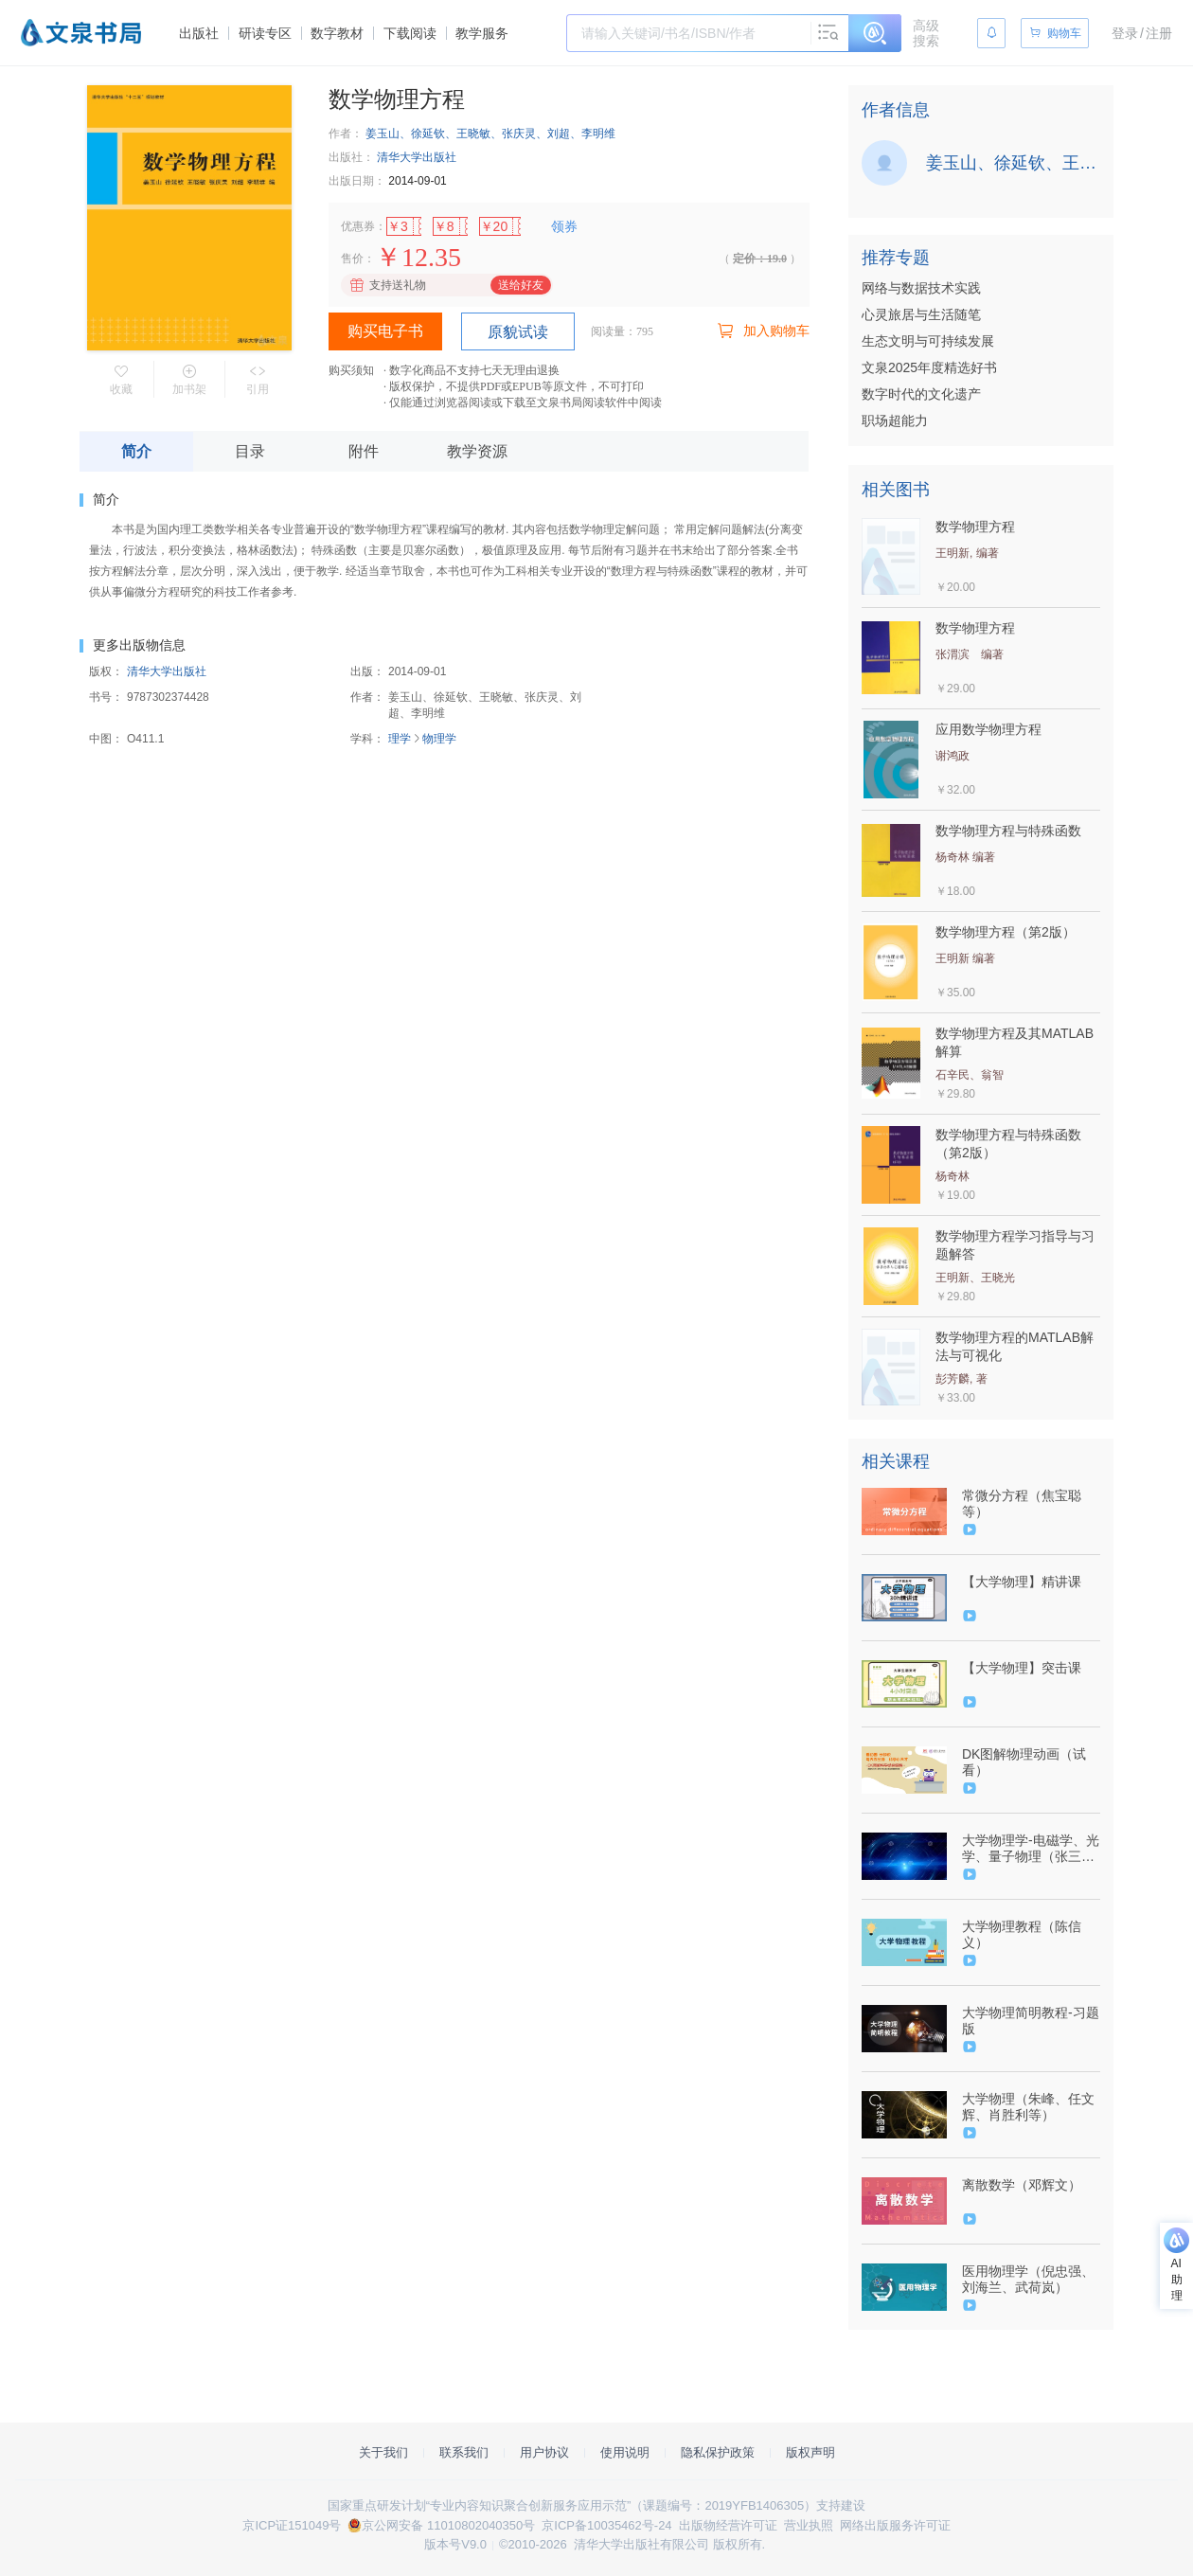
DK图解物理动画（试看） (1024, 1762)
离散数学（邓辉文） (1021, 2184)
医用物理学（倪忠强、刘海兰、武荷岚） (1028, 2279)
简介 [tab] (136, 451)
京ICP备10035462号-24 (606, 2525)
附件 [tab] (363, 451)
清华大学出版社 (416, 157)
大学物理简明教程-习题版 (1030, 2020)
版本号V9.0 (455, 2544)
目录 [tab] (250, 451)
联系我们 (464, 2452)
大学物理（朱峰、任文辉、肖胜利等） (1028, 2106)
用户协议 (544, 2452)
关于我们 (383, 2452)
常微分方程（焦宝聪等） (1021, 1503)
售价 (352, 258)
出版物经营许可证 (728, 2525)
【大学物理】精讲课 (1021, 1581)
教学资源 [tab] (477, 451)
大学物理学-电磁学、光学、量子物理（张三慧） (1030, 1849)
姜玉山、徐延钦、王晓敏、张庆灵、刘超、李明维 (490, 133)
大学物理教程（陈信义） (1021, 1934)
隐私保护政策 (718, 2452)
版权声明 (810, 2452)
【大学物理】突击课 (1021, 1667)
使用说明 (625, 2452)
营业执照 (808, 2525)
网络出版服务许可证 (895, 2525)
